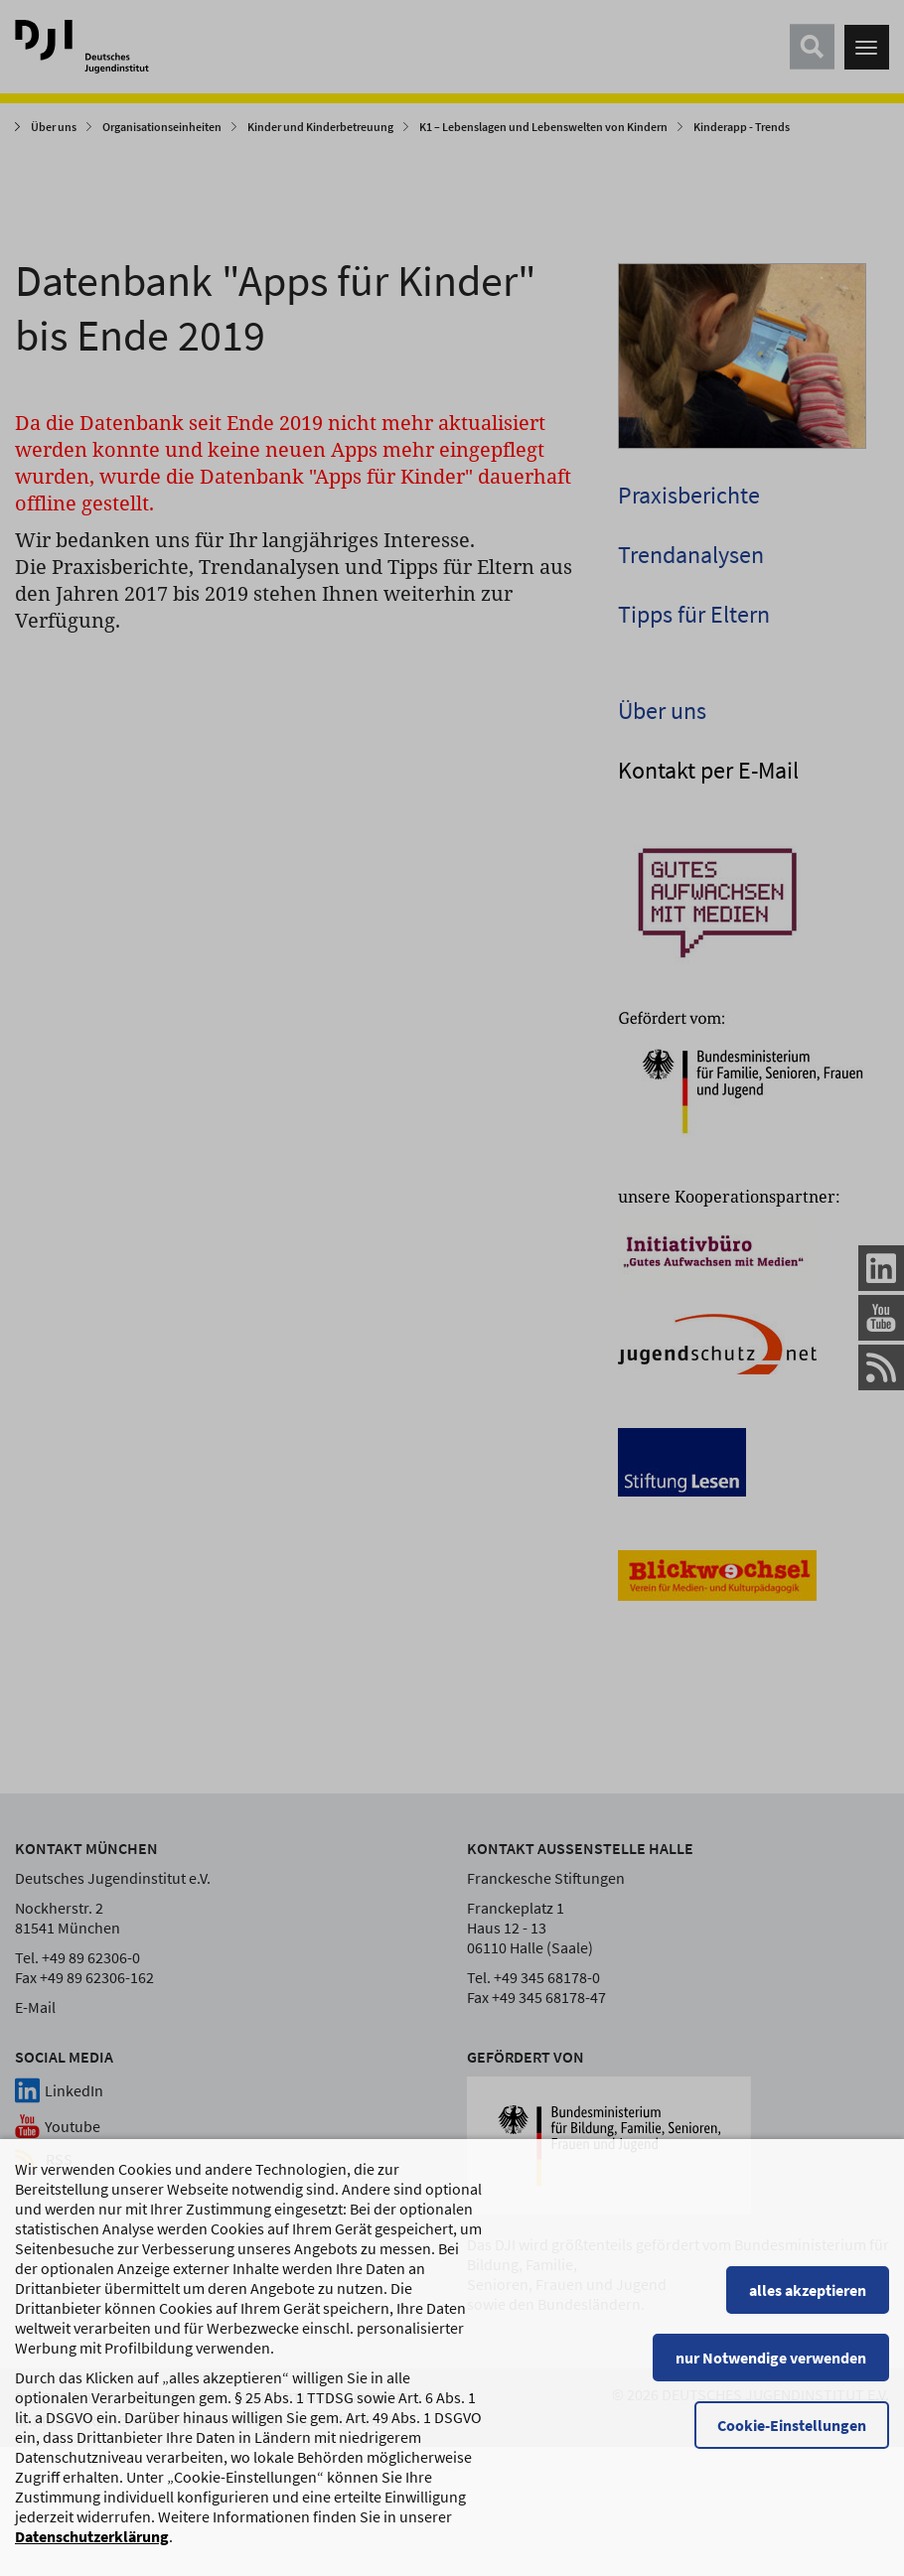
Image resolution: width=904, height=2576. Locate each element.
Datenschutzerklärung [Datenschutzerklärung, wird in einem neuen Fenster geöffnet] (92, 2547)
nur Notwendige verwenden (771, 2368)
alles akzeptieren (807, 2301)
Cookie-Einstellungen (791, 2436)
